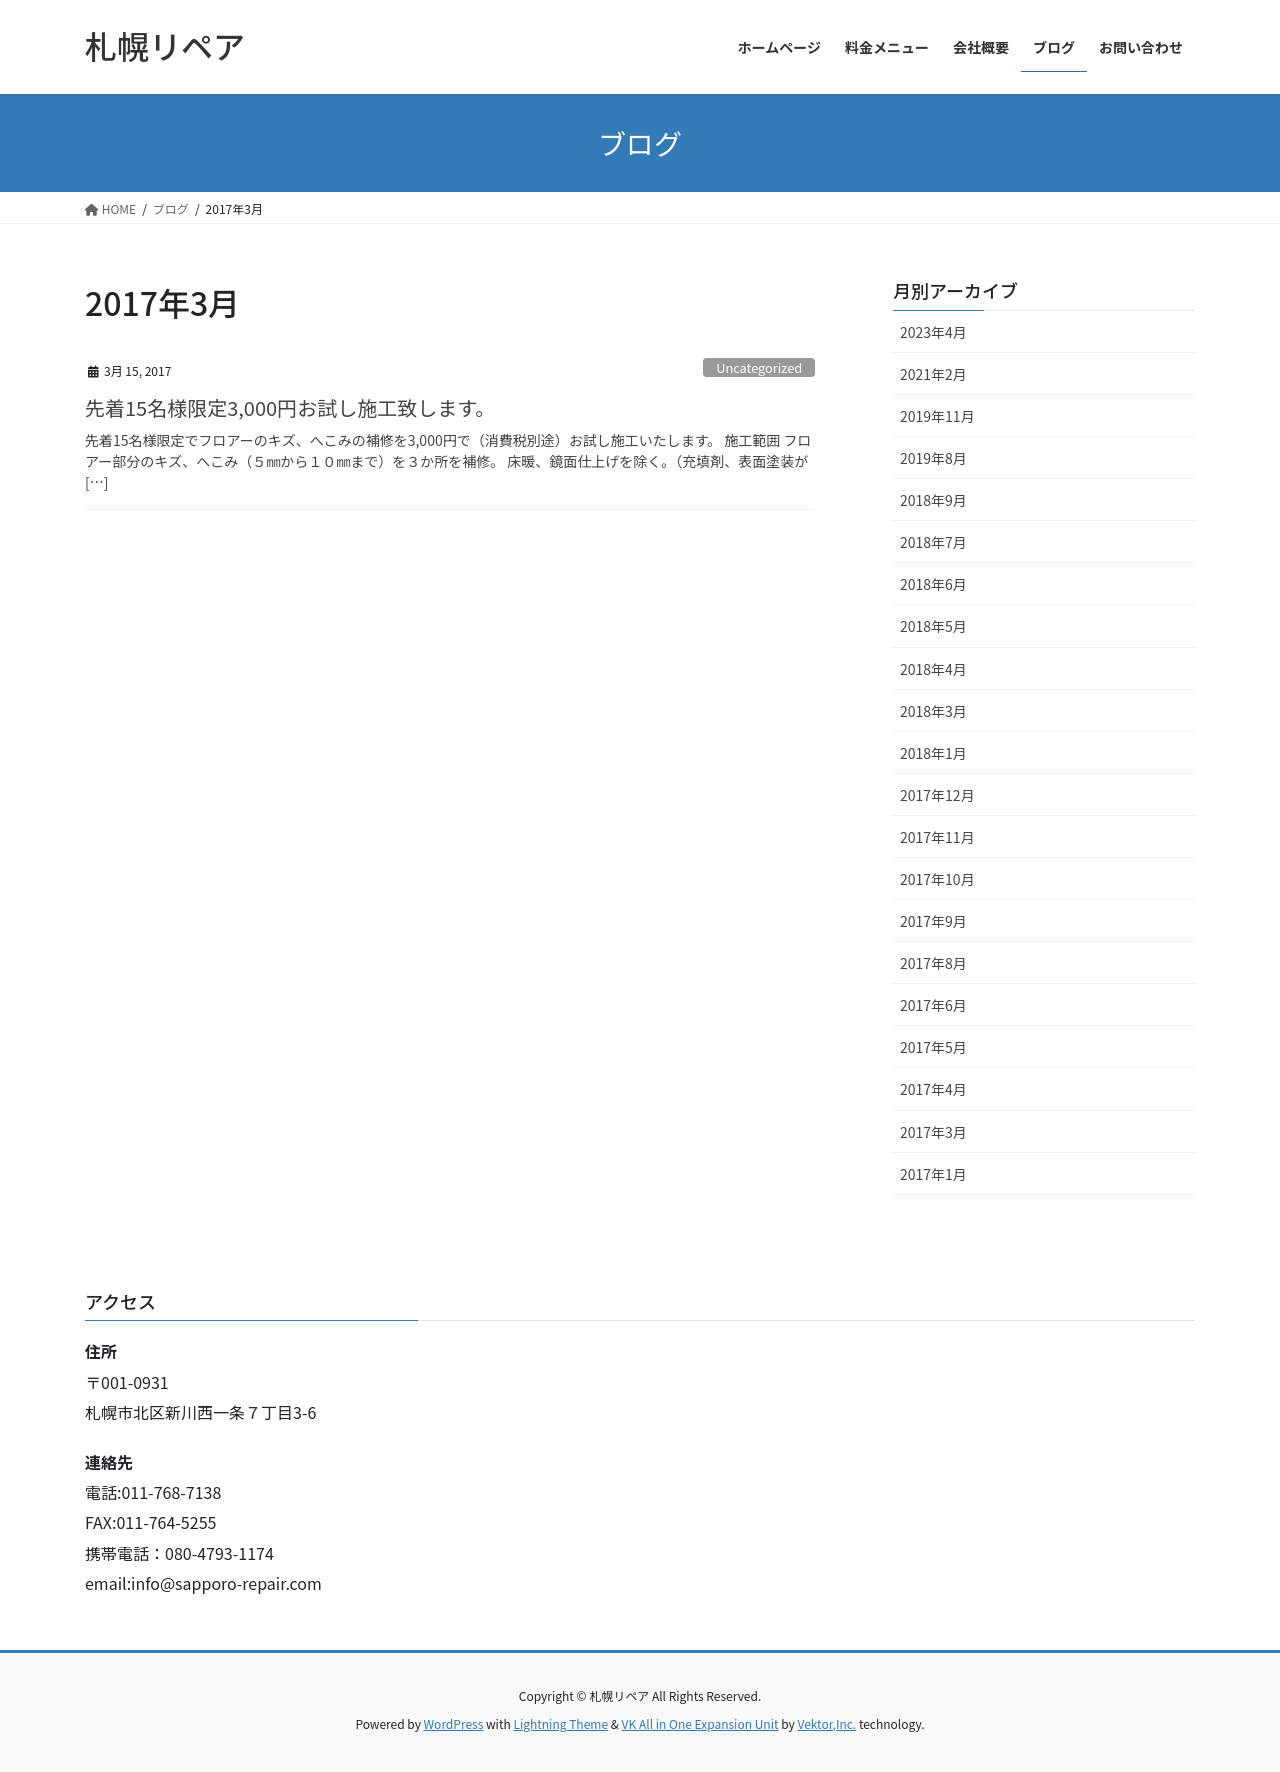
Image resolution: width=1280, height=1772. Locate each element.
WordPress (454, 1723)
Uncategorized (759, 367)
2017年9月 (933, 921)
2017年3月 (933, 1132)
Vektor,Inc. (826, 1723)
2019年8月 (933, 458)
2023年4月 (933, 332)
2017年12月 (937, 795)
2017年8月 (933, 963)
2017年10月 (937, 879)
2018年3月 (933, 711)
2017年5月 (933, 1047)
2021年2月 (933, 374)
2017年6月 (933, 1005)
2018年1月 (933, 753)
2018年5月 (933, 626)
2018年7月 (933, 542)
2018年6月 (933, 584)
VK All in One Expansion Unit (700, 1723)
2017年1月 (933, 1174)
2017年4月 (933, 1089)
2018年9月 (933, 500)
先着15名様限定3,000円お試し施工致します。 (290, 407)
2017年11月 (937, 837)
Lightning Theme (560, 1723)
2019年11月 (937, 416)
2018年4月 (933, 669)
